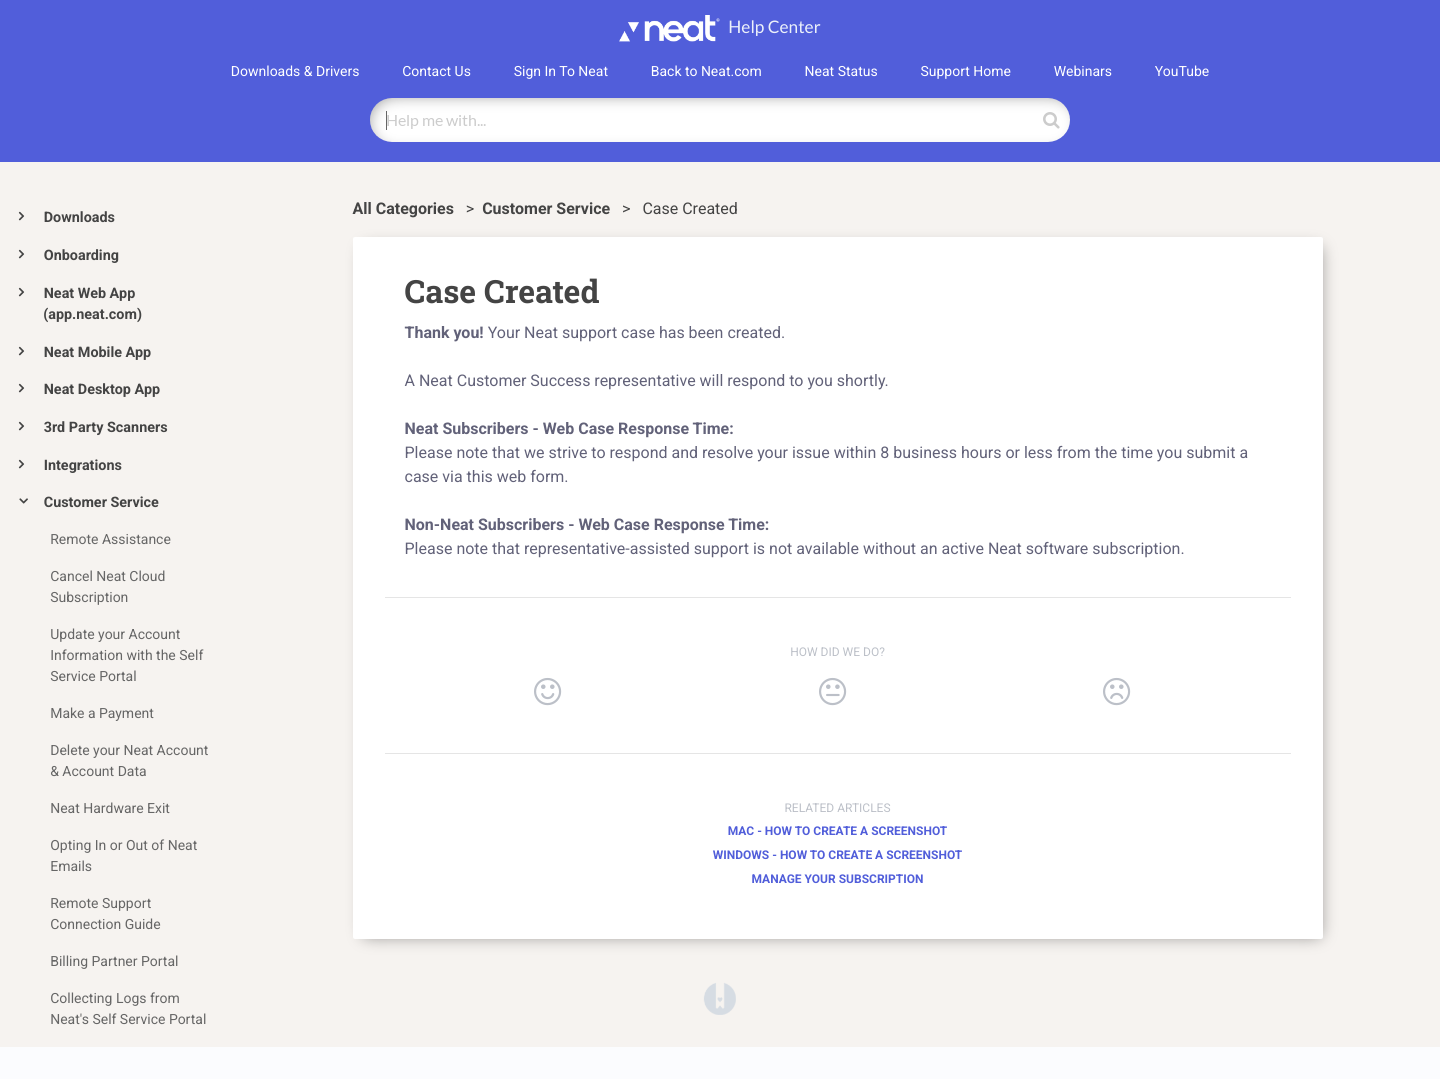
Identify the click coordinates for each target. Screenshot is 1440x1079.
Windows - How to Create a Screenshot (838, 855)
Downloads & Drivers (295, 72)
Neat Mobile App (97, 352)
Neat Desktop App (102, 389)
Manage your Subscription (837, 879)
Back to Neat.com (706, 72)
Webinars (1083, 72)
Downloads (79, 217)
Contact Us (436, 72)
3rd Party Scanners (106, 427)
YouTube (1182, 72)
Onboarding (81, 255)
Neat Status (841, 72)
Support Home (965, 72)
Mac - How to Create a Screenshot (837, 831)
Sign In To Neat (561, 72)
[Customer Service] (548, 208)
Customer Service (101, 502)
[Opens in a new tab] (720, 997)
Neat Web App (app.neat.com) (92, 304)
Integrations (83, 465)
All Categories (405, 208)
